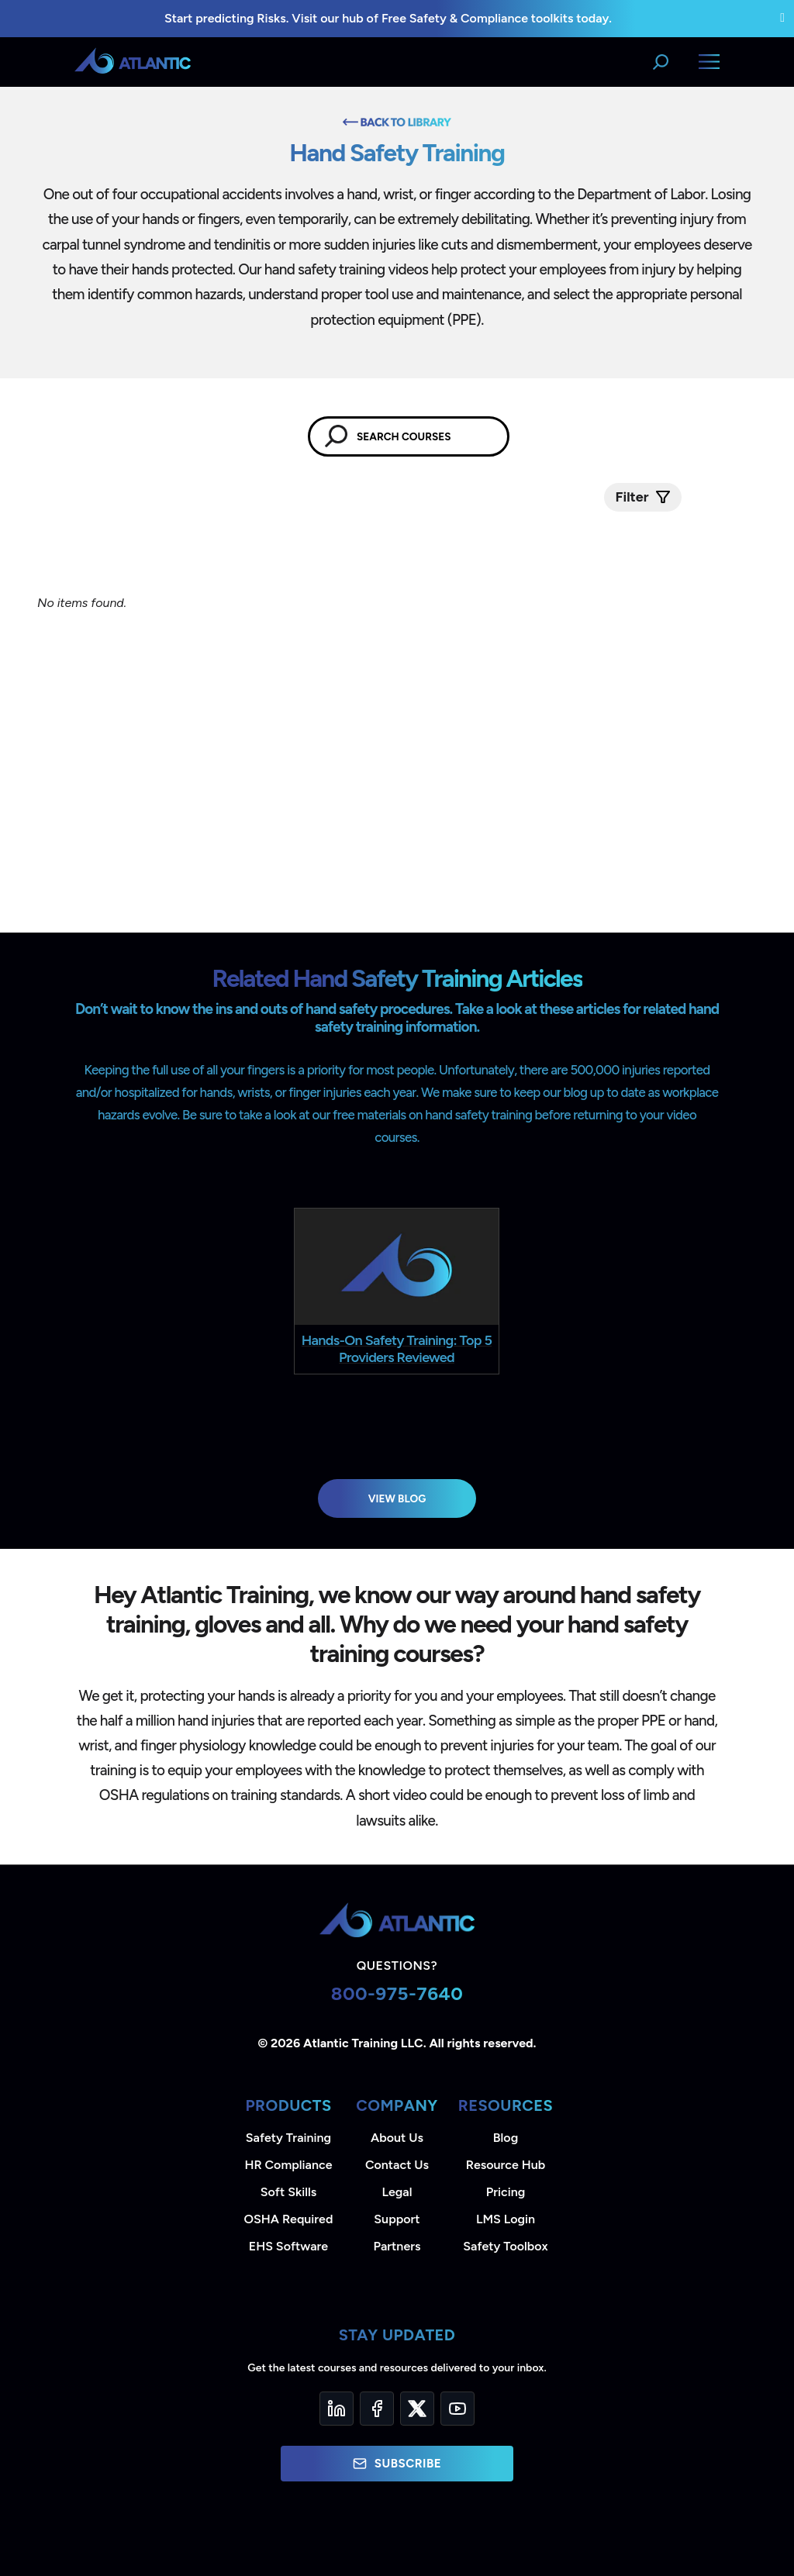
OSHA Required (288, 2219)
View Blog (397, 1498)
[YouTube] (457, 2409)
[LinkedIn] (336, 2409)
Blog (505, 2137)
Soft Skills (288, 2192)
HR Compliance (289, 2164)
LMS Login (505, 2219)
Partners (397, 2246)
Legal (397, 2192)
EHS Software (288, 2246)
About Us (397, 2137)
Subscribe (397, 2464)
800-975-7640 (397, 1993)
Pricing (506, 2192)
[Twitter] (417, 2409)
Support (396, 2219)
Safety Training (288, 2137)
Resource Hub (505, 2164)
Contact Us (397, 2164)
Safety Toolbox (505, 2246)
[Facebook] (377, 2409)
